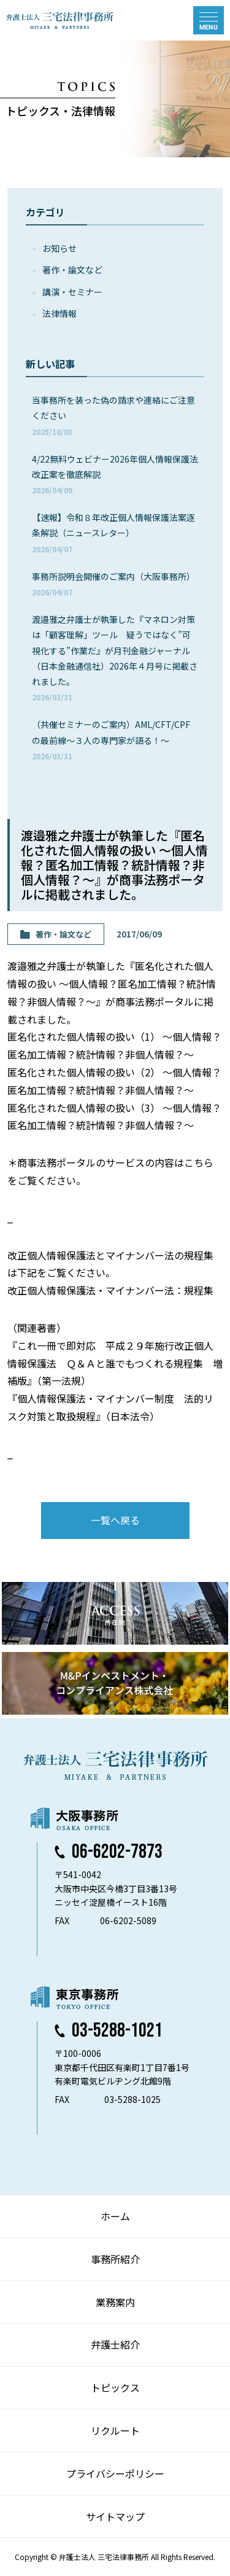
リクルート (115, 2430)
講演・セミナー (72, 292)
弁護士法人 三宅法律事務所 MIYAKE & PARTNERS (60, 20)
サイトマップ (115, 2516)
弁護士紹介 (115, 2344)
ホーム (115, 2216)
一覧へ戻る (115, 1520)
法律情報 (59, 313)
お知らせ (59, 248)
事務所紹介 (115, 2259)
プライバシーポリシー (115, 2473)
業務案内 (115, 2302)
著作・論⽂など (72, 270)
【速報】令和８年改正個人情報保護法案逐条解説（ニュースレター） (113, 532)
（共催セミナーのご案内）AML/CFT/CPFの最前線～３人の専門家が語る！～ (111, 739)
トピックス (115, 2387)
